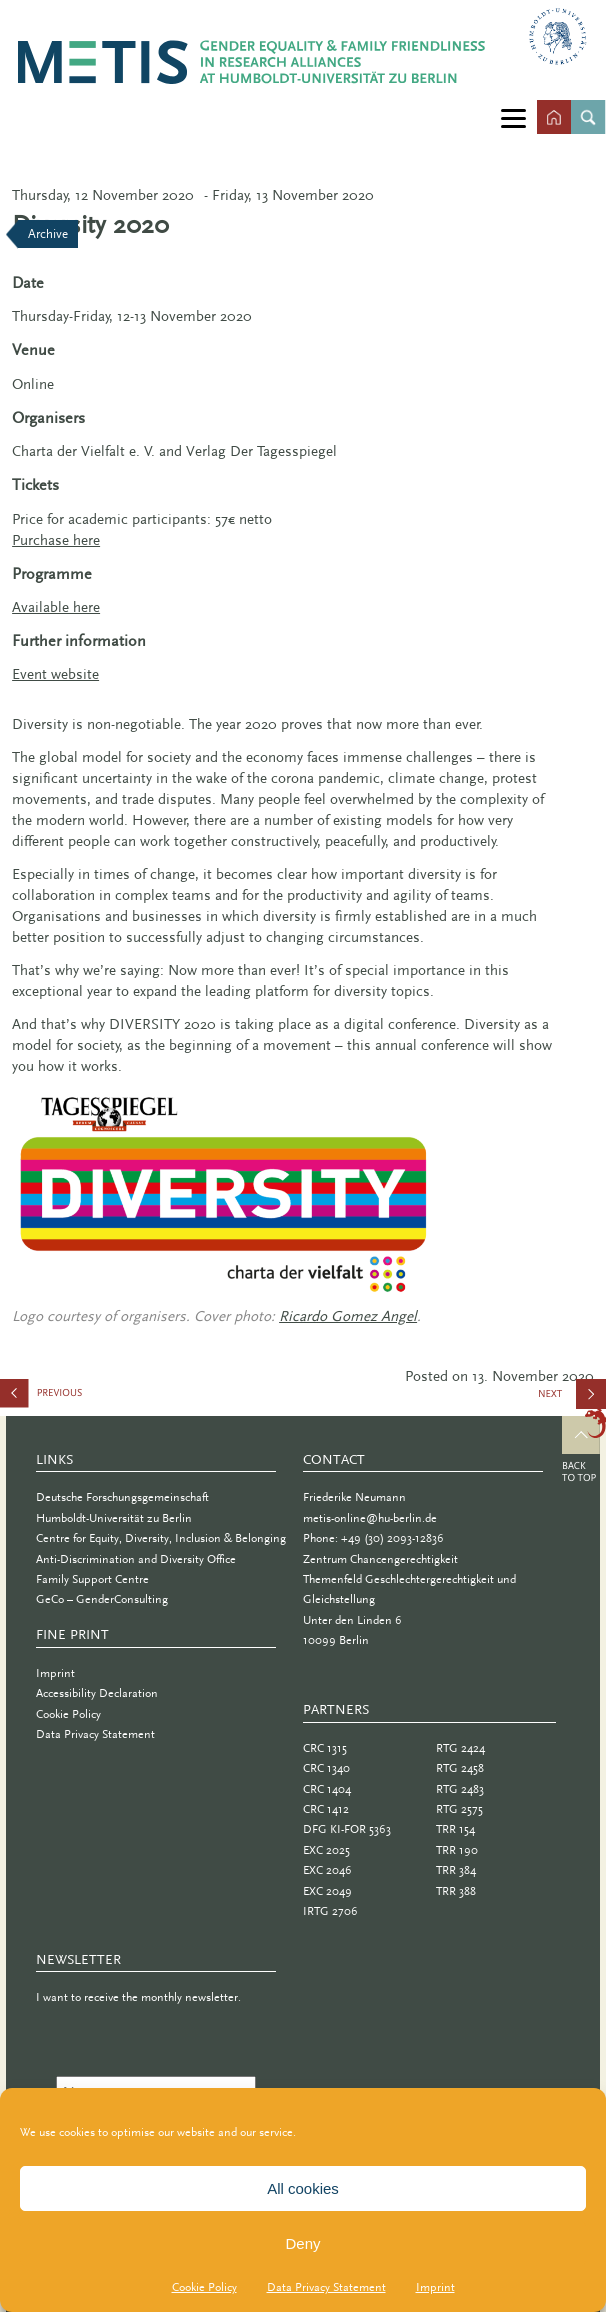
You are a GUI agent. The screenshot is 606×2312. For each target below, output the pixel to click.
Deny (302, 2243)
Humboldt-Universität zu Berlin (114, 1518)
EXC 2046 (327, 1870)
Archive (48, 233)
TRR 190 (457, 1850)
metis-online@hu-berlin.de (370, 1518)
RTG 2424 (460, 1748)
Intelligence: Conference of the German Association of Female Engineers (571, 1401)
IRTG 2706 (330, 1911)
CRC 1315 (325, 1748)
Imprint (435, 2287)
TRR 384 (456, 1870)
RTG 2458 (460, 1768)
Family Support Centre (92, 1579)
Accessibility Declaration (97, 1693)
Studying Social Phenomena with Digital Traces (100, 1397)
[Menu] (513, 117)
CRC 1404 (327, 1789)
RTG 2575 (459, 1809)
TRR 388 (456, 1891)
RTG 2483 (460, 1789)
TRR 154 (455, 1829)
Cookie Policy (204, 2287)
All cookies (303, 2188)
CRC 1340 (326, 1768)
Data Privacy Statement (326, 2287)
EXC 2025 (326, 1850)
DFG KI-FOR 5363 (347, 1829)
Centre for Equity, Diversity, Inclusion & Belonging (161, 1538)
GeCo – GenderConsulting (102, 1599)
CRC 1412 (326, 1809)
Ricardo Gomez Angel (348, 1316)
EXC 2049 (327, 1891)
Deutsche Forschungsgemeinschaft (122, 1497)
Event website (55, 674)
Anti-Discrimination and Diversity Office (136, 1559)
